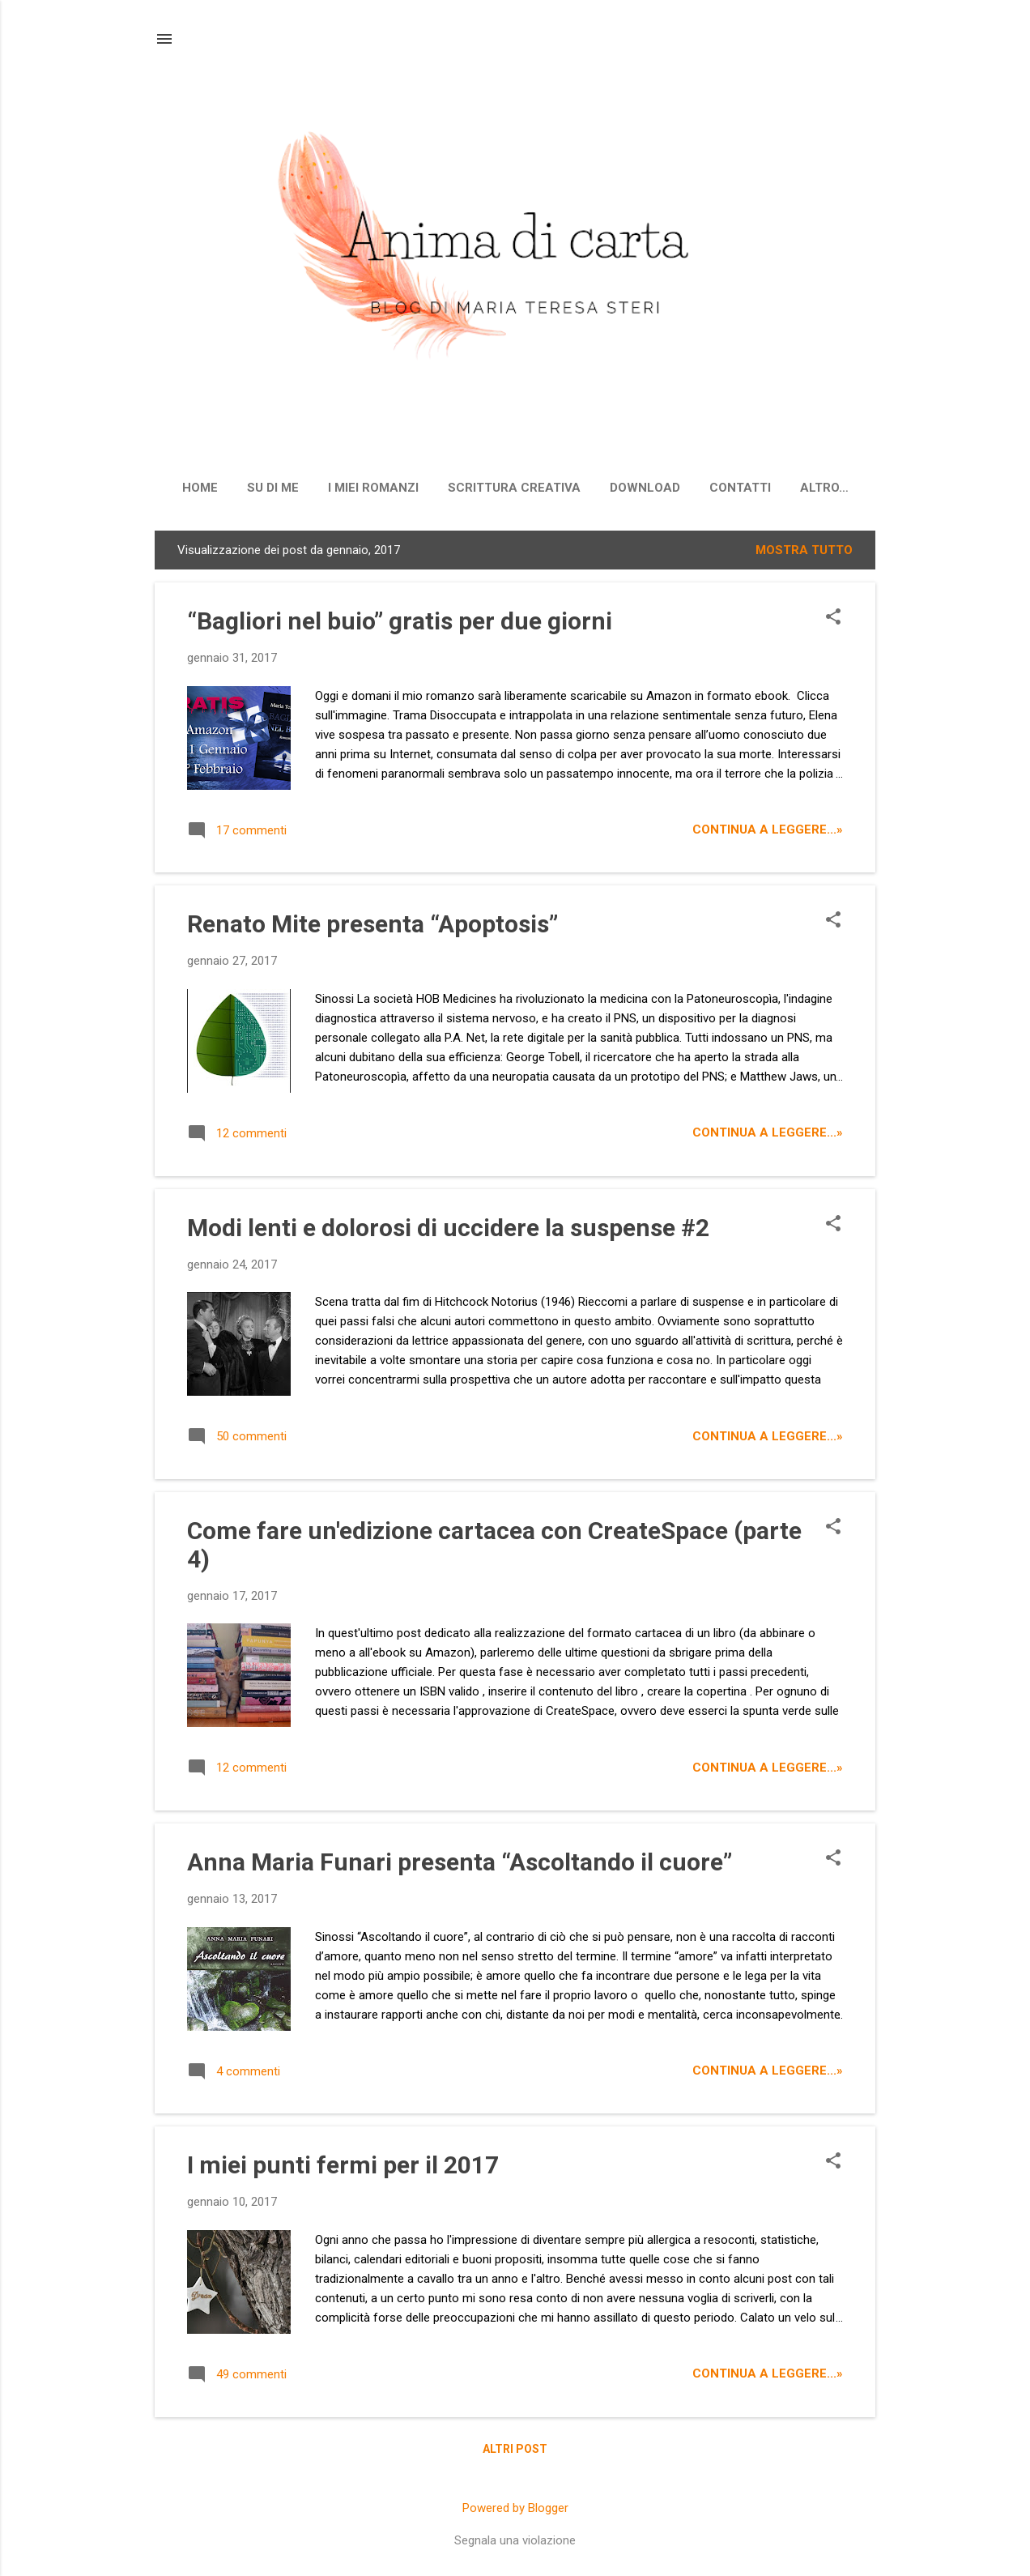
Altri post (515, 2448)
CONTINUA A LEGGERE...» (767, 829)
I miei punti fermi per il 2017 (343, 2165)
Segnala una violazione (515, 2540)
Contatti (740, 487)
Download (645, 487)
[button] (833, 618)
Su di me (273, 487)
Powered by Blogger (515, 2508)
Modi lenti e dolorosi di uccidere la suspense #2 (448, 1227)
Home (200, 487)
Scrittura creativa (514, 487)
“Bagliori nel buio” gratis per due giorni (399, 621)
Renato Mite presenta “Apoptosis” (372, 924)
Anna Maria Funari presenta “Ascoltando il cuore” (459, 1862)
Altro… (824, 487)
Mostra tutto (804, 550)
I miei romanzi (373, 487)
